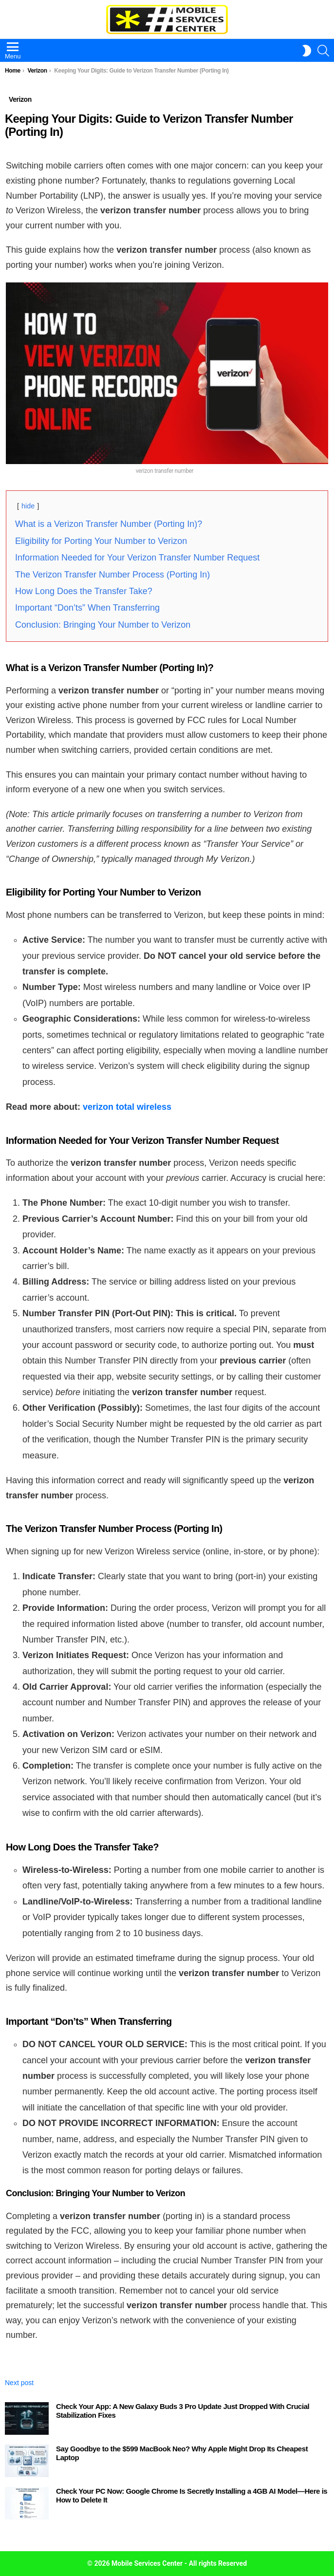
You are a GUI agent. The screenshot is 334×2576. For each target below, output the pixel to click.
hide (28, 506)
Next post (19, 2383)
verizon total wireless (127, 1107)
